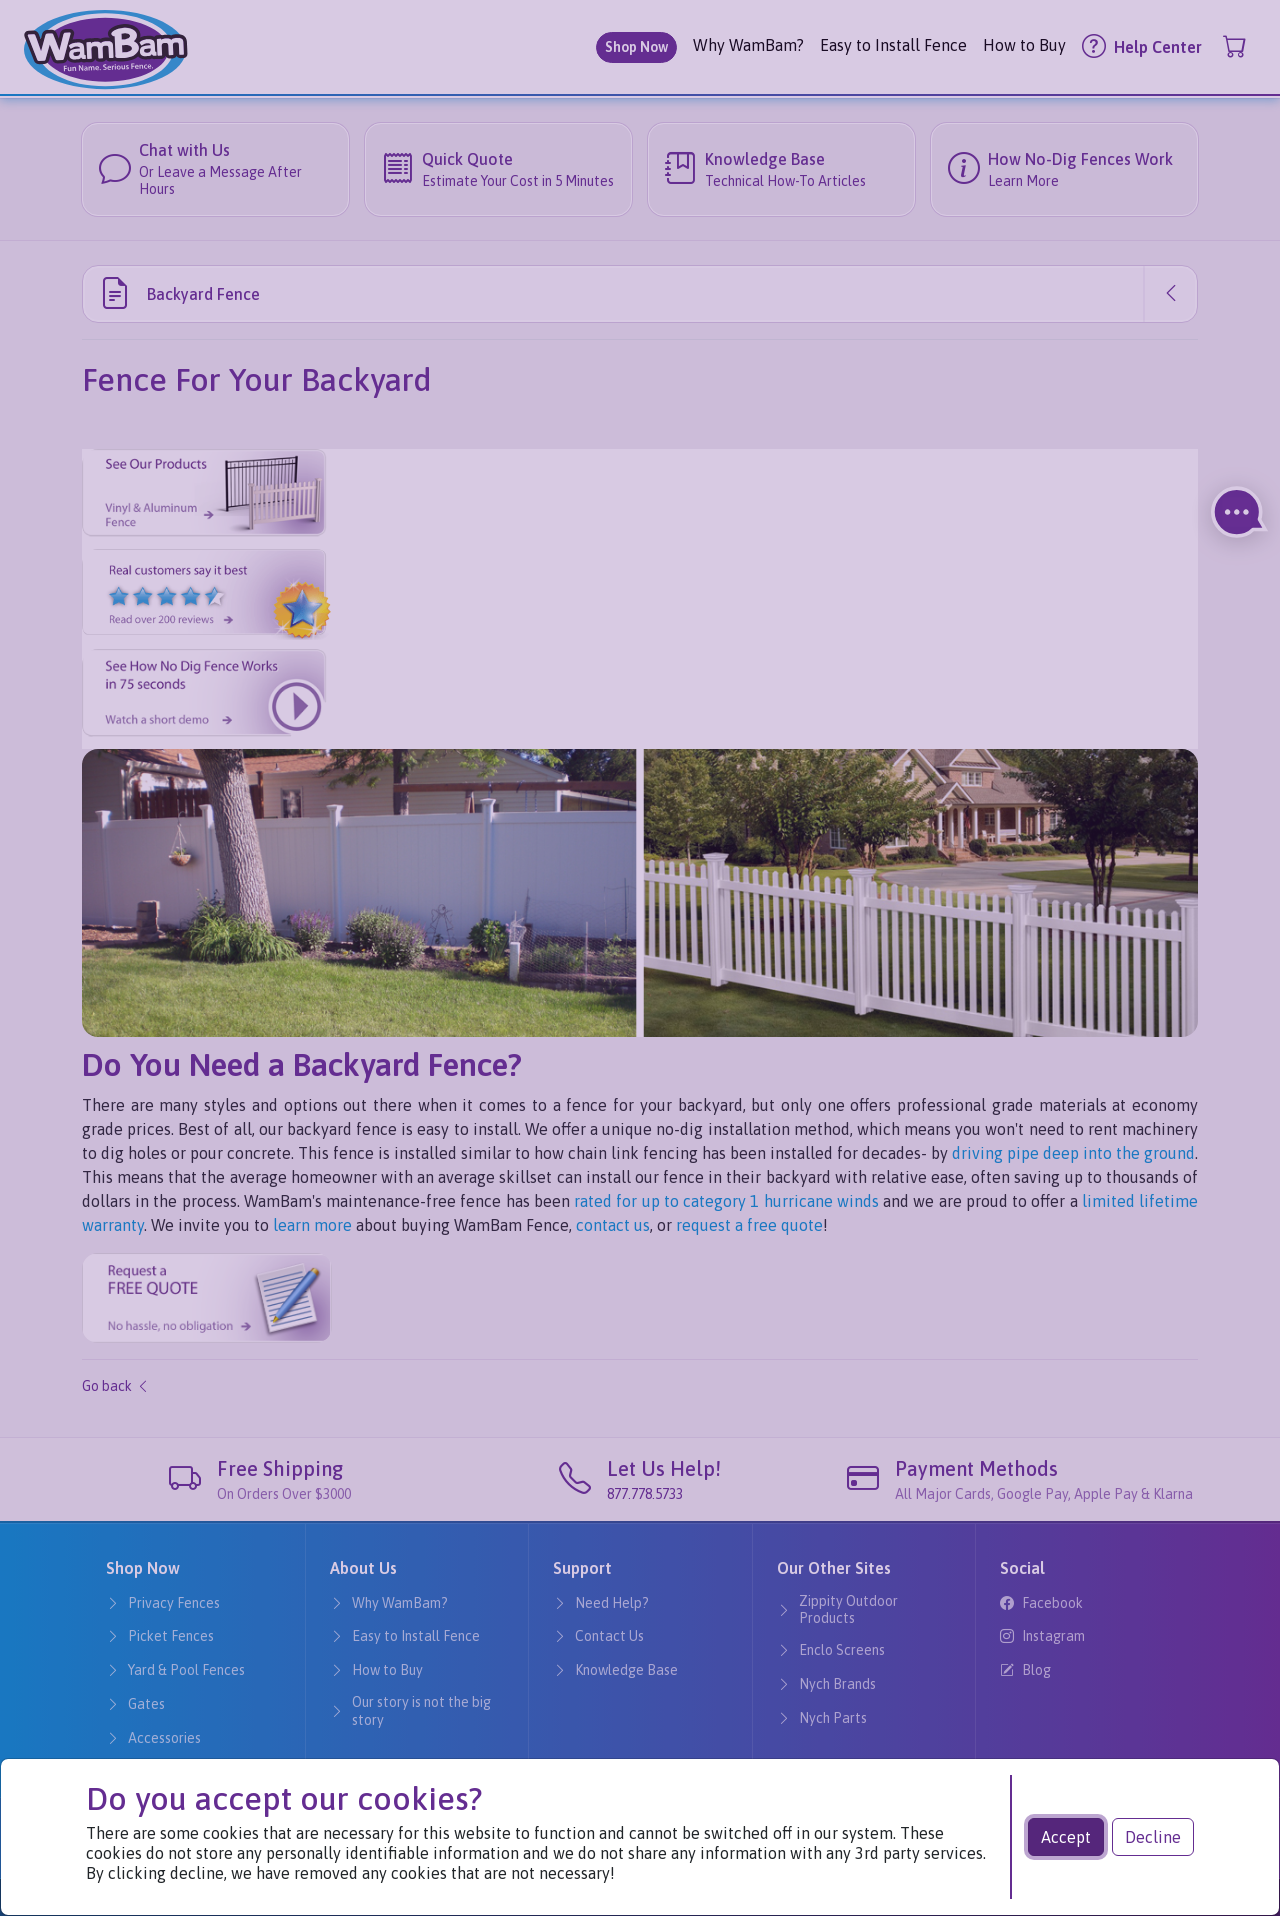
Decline (1153, 1837)
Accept (1066, 1837)
